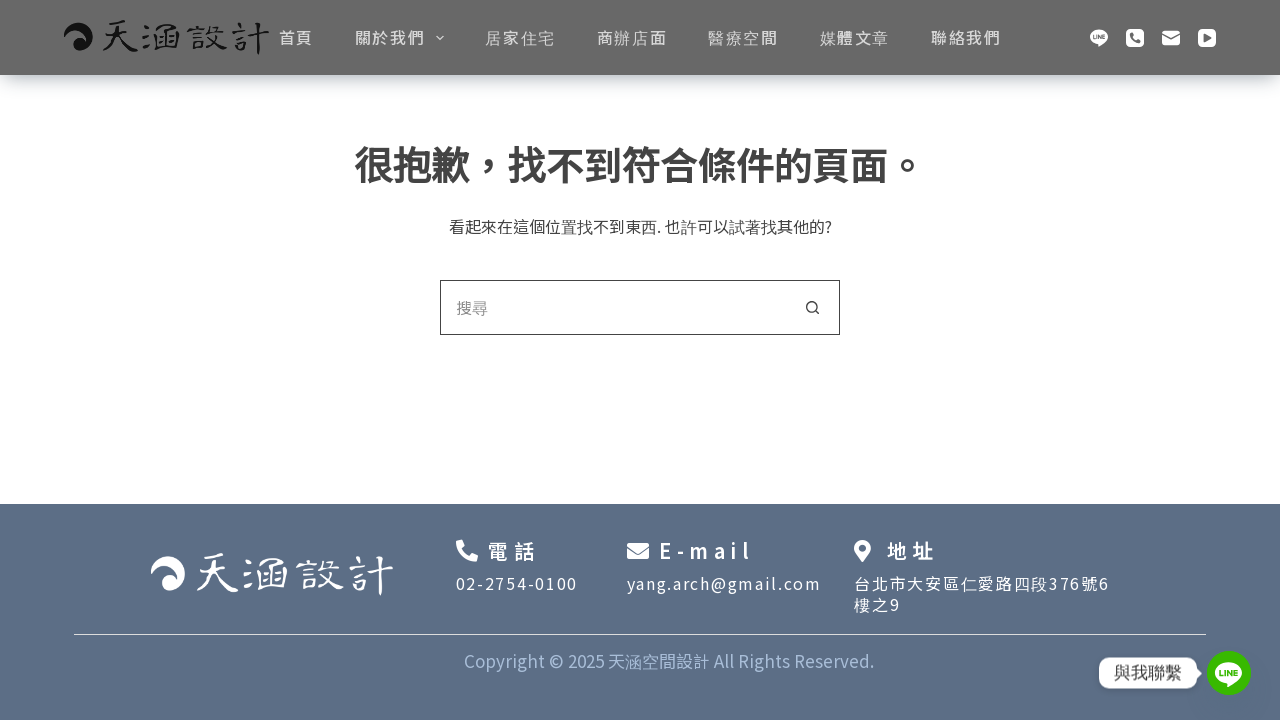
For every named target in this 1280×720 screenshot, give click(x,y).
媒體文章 (855, 37)
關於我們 (404, 37)
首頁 (296, 37)
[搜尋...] (612, 307)
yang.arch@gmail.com (724, 583)
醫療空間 (743, 37)
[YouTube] (1207, 38)
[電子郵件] (1171, 38)
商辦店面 (632, 37)
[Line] (1099, 38)
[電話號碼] (1135, 38)
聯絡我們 (966, 37)
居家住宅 (520, 37)
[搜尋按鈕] (812, 307)
